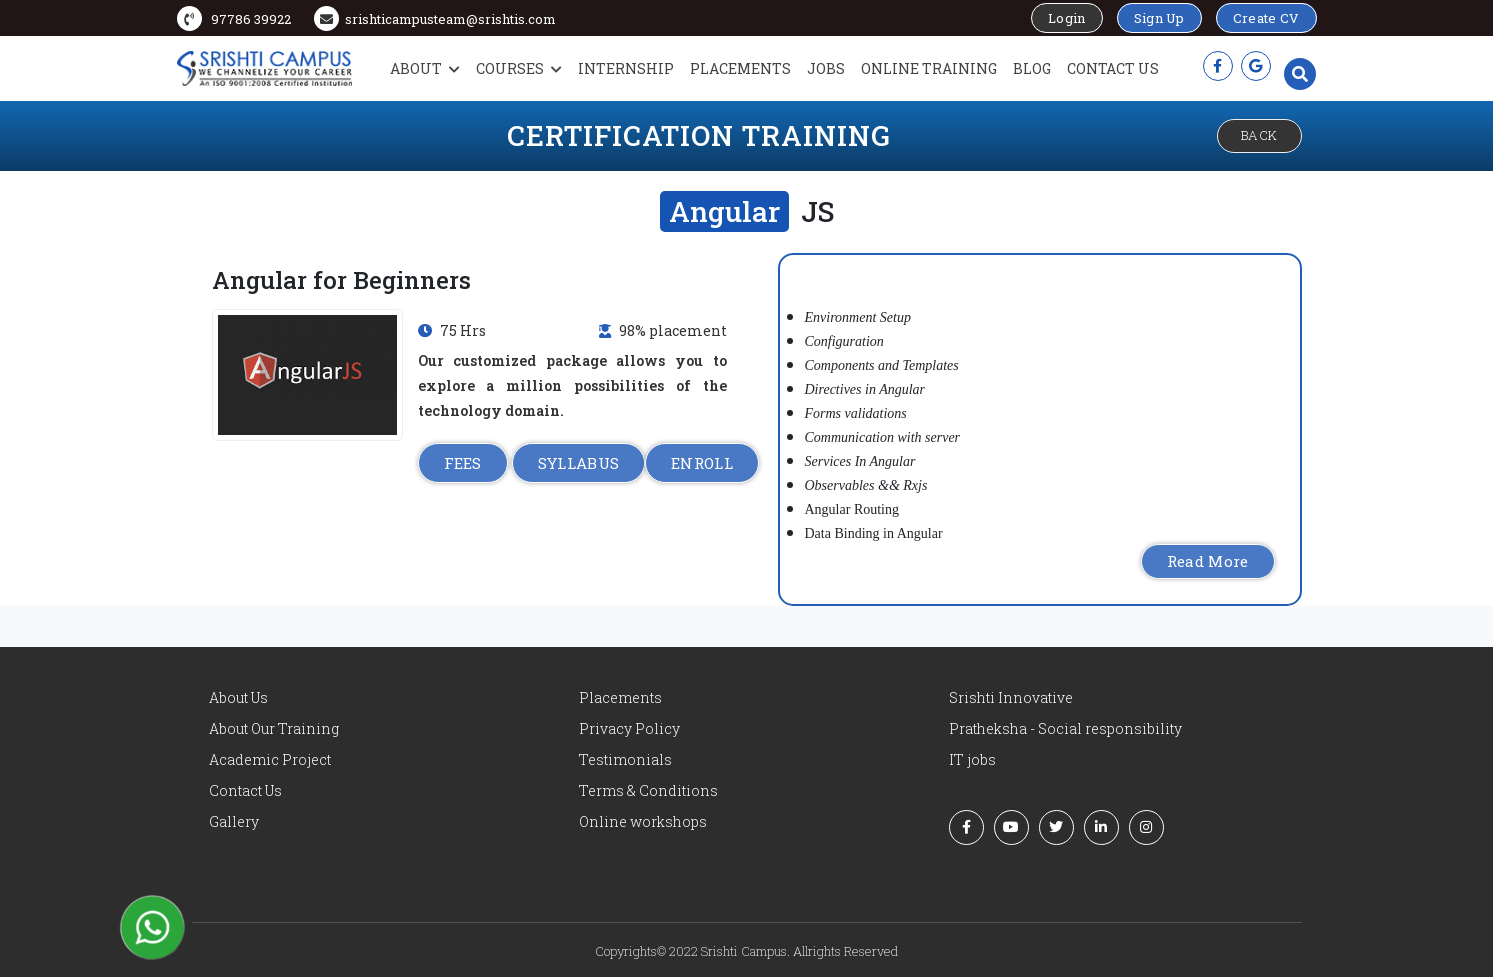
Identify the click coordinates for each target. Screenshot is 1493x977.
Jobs (826, 68)
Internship (626, 68)
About (425, 68)
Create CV (1266, 18)
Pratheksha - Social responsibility (1065, 728)
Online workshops (643, 821)
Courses (519, 68)
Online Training (929, 68)
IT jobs (972, 759)
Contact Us (1113, 68)
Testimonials (625, 759)
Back (1259, 135)
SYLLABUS (578, 463)
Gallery (234, 821)
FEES (463, 463)
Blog (1032, 68)
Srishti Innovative (1011, 697)
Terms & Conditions (648, 790)
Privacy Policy (629, 728)
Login (1067, 18)
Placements (740, 68)
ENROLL (702, 463)
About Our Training (274, 728)
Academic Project (270, 759)
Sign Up (1159, 18)
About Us (238, 697)
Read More (1208, 561)
